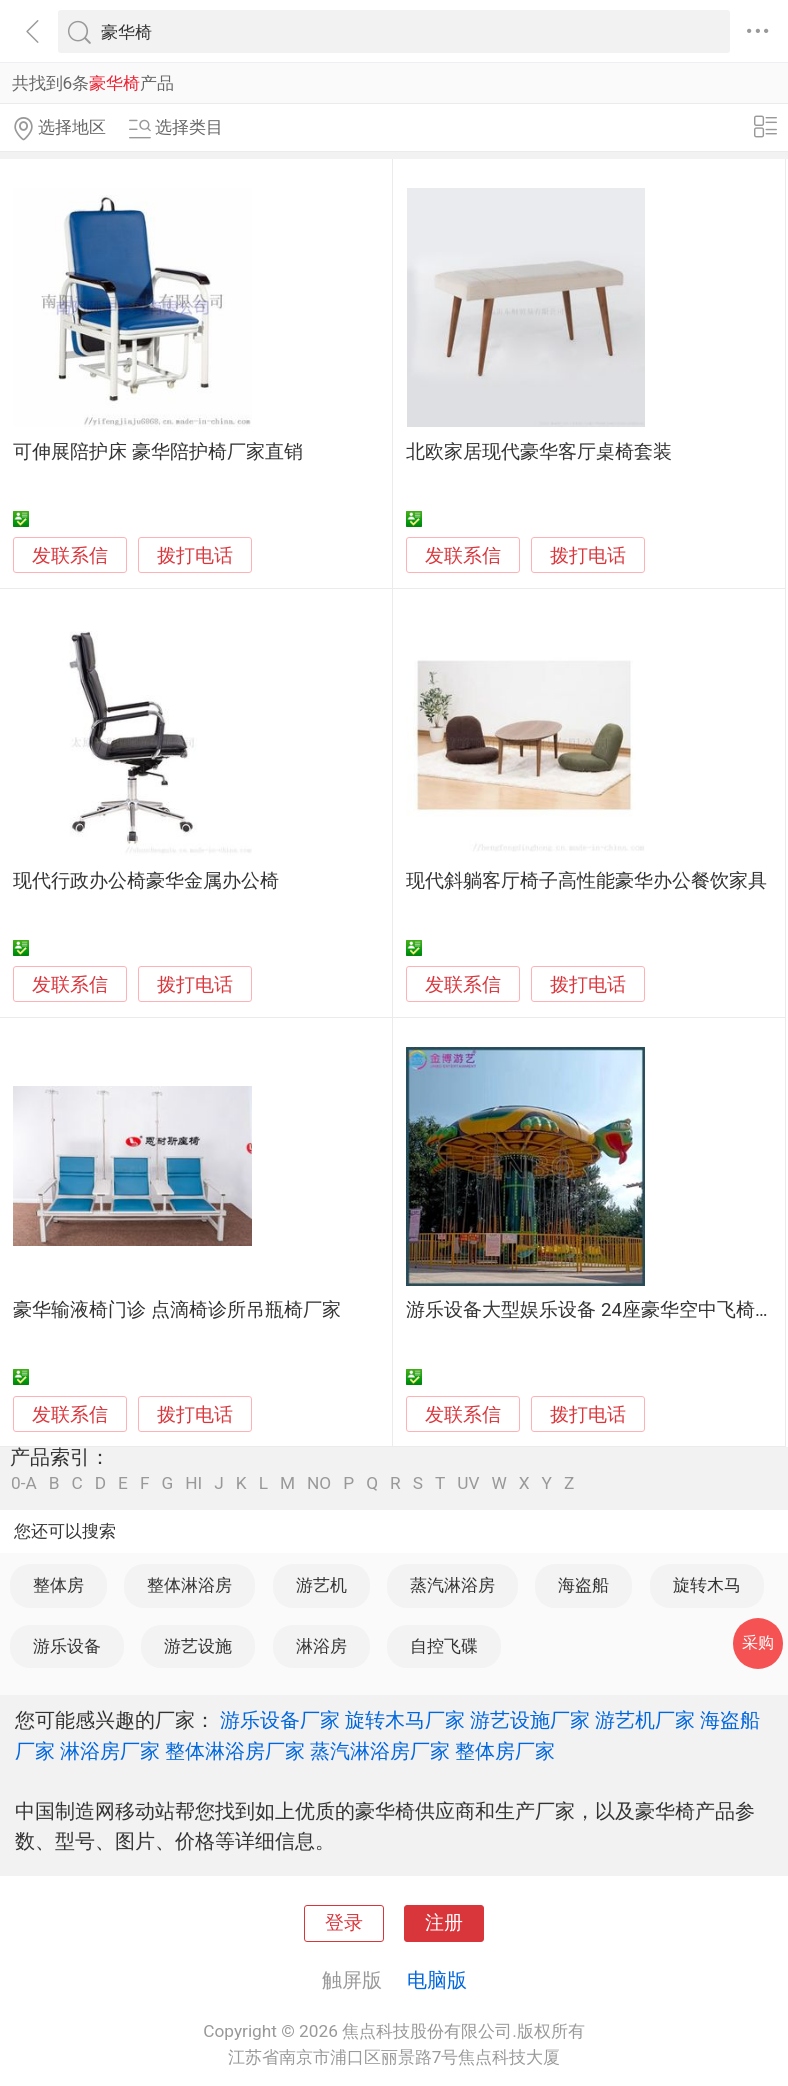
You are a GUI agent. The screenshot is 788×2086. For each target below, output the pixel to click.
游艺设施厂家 (530, 1720)
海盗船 (583, 1585)
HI (193, 1483)
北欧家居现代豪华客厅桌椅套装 (539, 452)
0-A (24, 1483)
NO (319, 1483)
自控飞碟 (444, 1646)
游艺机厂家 (645, 1720)
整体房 (58, 1585)
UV (468, 1483)
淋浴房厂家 (110, 1751)
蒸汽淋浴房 (452, 1585)
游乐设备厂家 (280, 1720)
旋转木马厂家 (405, 1720)
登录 (344, 1923)
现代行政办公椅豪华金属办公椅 (146, 881)
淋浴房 (321, 1646)
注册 (444, 1923)
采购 (758, 1642)
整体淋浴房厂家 (235, 1751)
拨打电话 (195, 555)
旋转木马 (707, 1585)
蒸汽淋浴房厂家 (380, 1751)
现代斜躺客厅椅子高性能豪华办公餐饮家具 (586, 881)
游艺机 (321, 1585)
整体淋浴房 (189, 1585)
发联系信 (70, 556)
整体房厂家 (505, 1751)
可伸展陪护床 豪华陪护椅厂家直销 (158, 452)
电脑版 (437, 1980)
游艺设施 (198, 1646)
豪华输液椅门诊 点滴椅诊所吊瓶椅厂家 (177, 1310)
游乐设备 (67, 1646)
